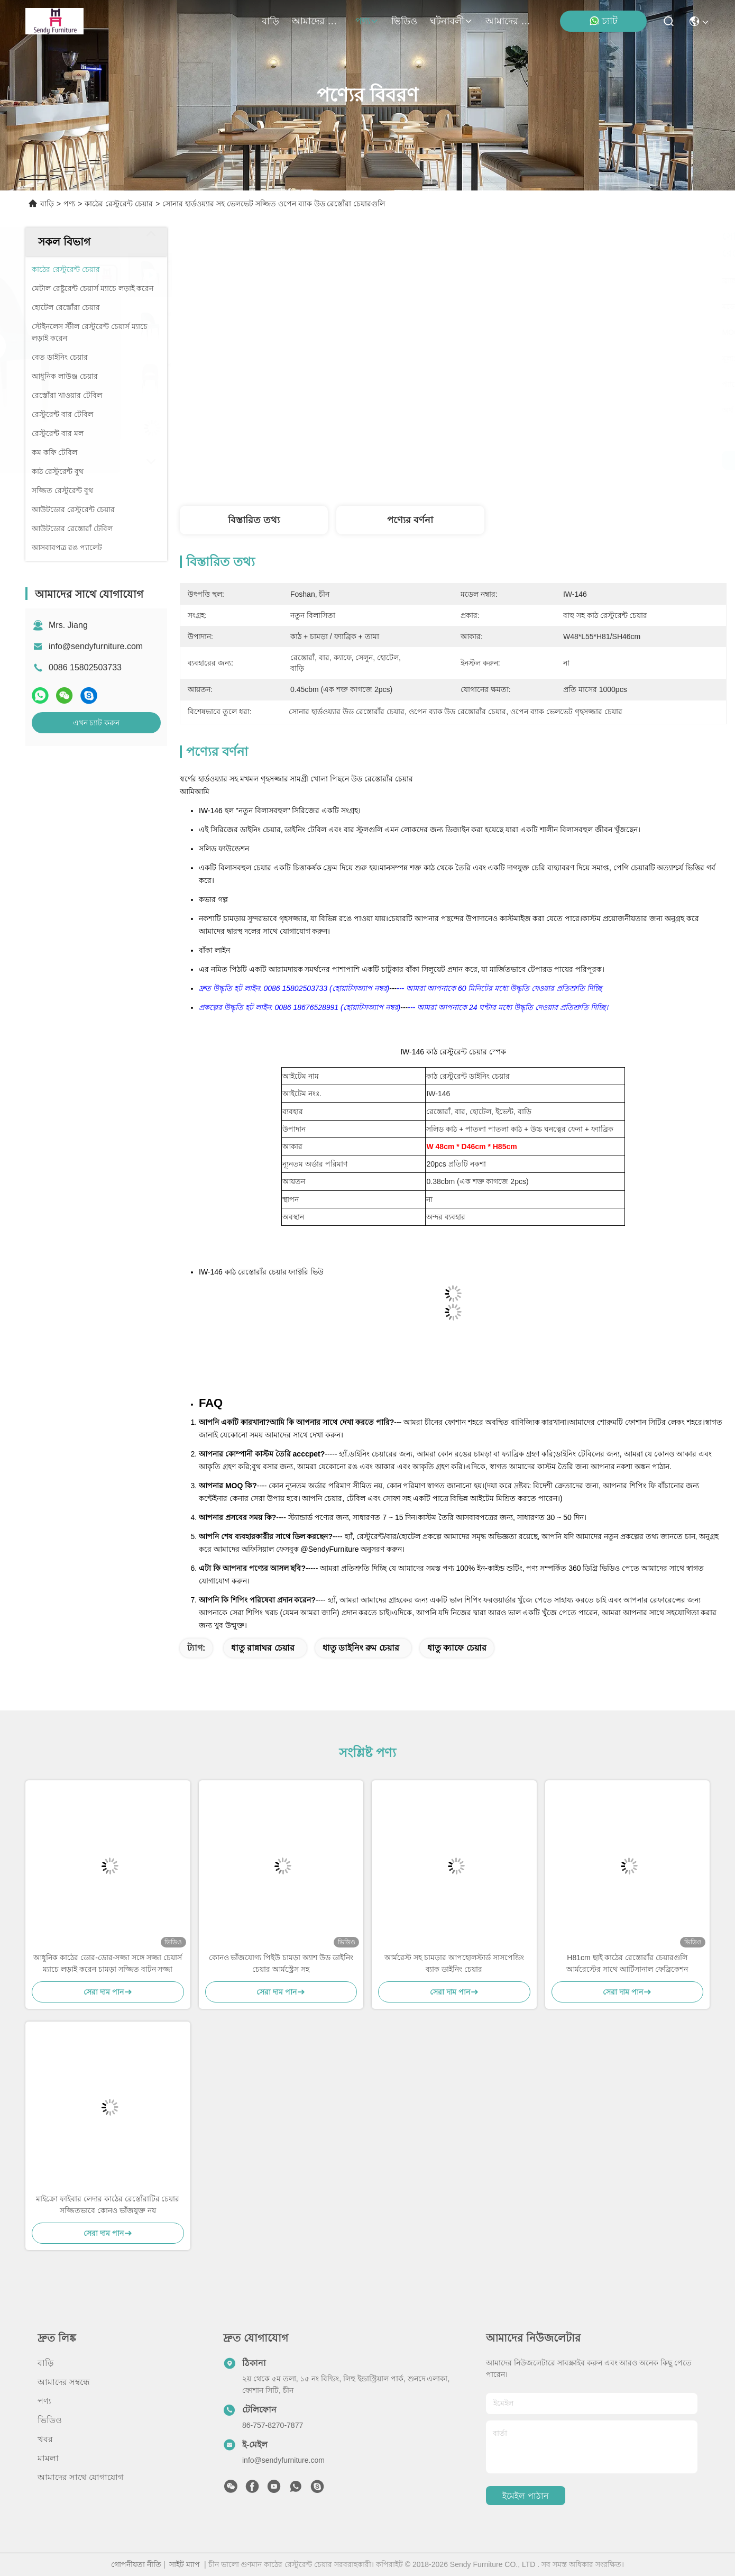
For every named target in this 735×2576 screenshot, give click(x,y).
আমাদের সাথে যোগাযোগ (510, 21)
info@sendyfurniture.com (96, 646)
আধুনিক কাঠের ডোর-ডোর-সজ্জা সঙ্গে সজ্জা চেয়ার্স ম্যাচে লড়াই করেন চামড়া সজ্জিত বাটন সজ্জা (107, 1963)
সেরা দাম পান (550, 460)
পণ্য (367, 21)
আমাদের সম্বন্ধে (317, 21)
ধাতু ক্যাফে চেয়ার (456, 1647)
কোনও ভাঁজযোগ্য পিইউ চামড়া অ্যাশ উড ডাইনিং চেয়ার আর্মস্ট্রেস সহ (281, 1963)
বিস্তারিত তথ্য (254, 520)
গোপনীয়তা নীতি (136, 2564)
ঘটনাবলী (451, 21)
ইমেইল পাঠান (525, 2495)
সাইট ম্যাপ (184, 2564)
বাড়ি (270, 21)
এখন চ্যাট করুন (96, 722)
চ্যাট (603, 20)
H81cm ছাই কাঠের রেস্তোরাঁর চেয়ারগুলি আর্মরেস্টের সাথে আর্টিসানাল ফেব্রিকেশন (627, 1963)
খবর (45, 2439)
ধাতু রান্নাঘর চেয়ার (263, 1647)
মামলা (48, 2458)
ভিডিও (404, 21)
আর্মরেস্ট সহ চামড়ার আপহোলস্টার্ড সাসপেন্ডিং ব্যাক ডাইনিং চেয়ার (454, 1963)
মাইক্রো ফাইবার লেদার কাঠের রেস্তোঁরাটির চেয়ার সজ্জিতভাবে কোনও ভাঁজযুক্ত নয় (107, 2205)
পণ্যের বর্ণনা (410, 520)
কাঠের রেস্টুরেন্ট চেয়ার (119, 203)
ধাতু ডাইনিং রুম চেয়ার (361, 1647)
